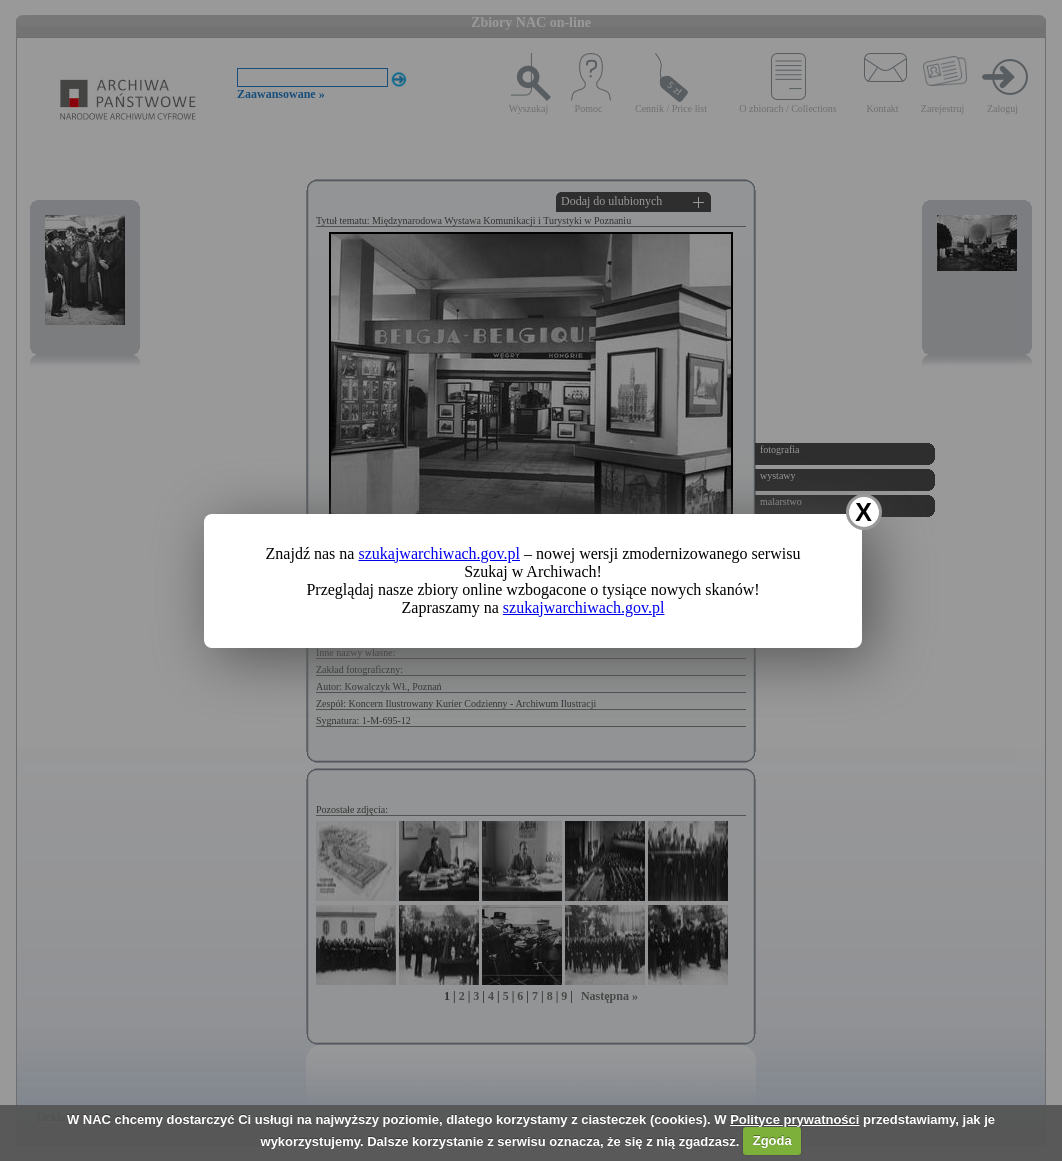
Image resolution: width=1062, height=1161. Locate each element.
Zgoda (772, 1140)
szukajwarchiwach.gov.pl (439, 553)
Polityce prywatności (794, 1119)
